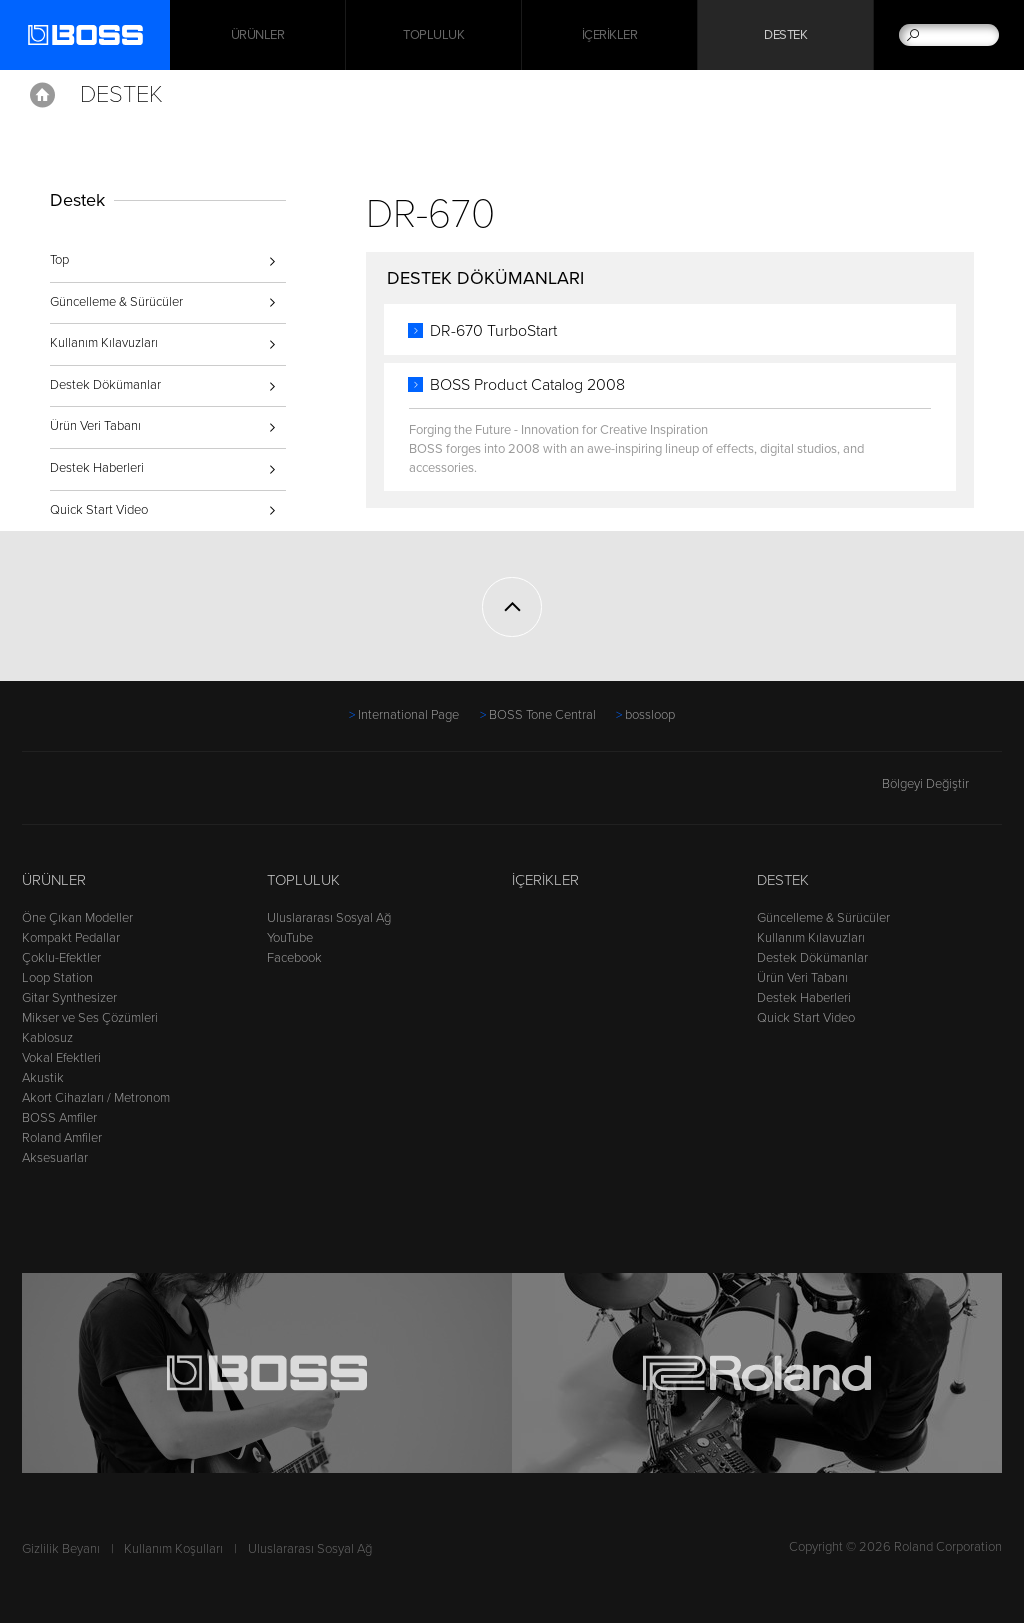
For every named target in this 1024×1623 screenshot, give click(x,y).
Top (59, 260)
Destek (785, 35)
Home (42, 95)
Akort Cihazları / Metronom (96, 1098)
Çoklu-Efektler (61, 958)
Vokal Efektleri (61, 1058)
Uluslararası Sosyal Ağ (329, 918)
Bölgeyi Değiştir (942, 784)
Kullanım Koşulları (173, 1549)
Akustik (43, 1078)
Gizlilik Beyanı (61, 1549)
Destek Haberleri (97, 468)
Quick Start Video (99, 510)
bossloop (650, 715)
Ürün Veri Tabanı (95, 426)
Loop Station (57, 978)
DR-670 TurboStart (493, 331)
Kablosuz (47, 1038)
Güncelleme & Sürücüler (116, 302)
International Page (408, 715)
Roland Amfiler (62, 1138)
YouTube (290, 938)
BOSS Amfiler (59, 1118)
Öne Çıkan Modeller (77, 918)
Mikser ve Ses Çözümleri (90, 1018)
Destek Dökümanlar (105, 385)
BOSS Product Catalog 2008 (527, 385)
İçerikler (610, 35)
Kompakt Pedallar (71, 938)
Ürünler (54, 880)
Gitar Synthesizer (69, 998)
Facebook (294, 958)
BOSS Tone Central (542, 715)
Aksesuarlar (55, 1158)
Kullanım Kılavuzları (104, 343)
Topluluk (433, 35)
